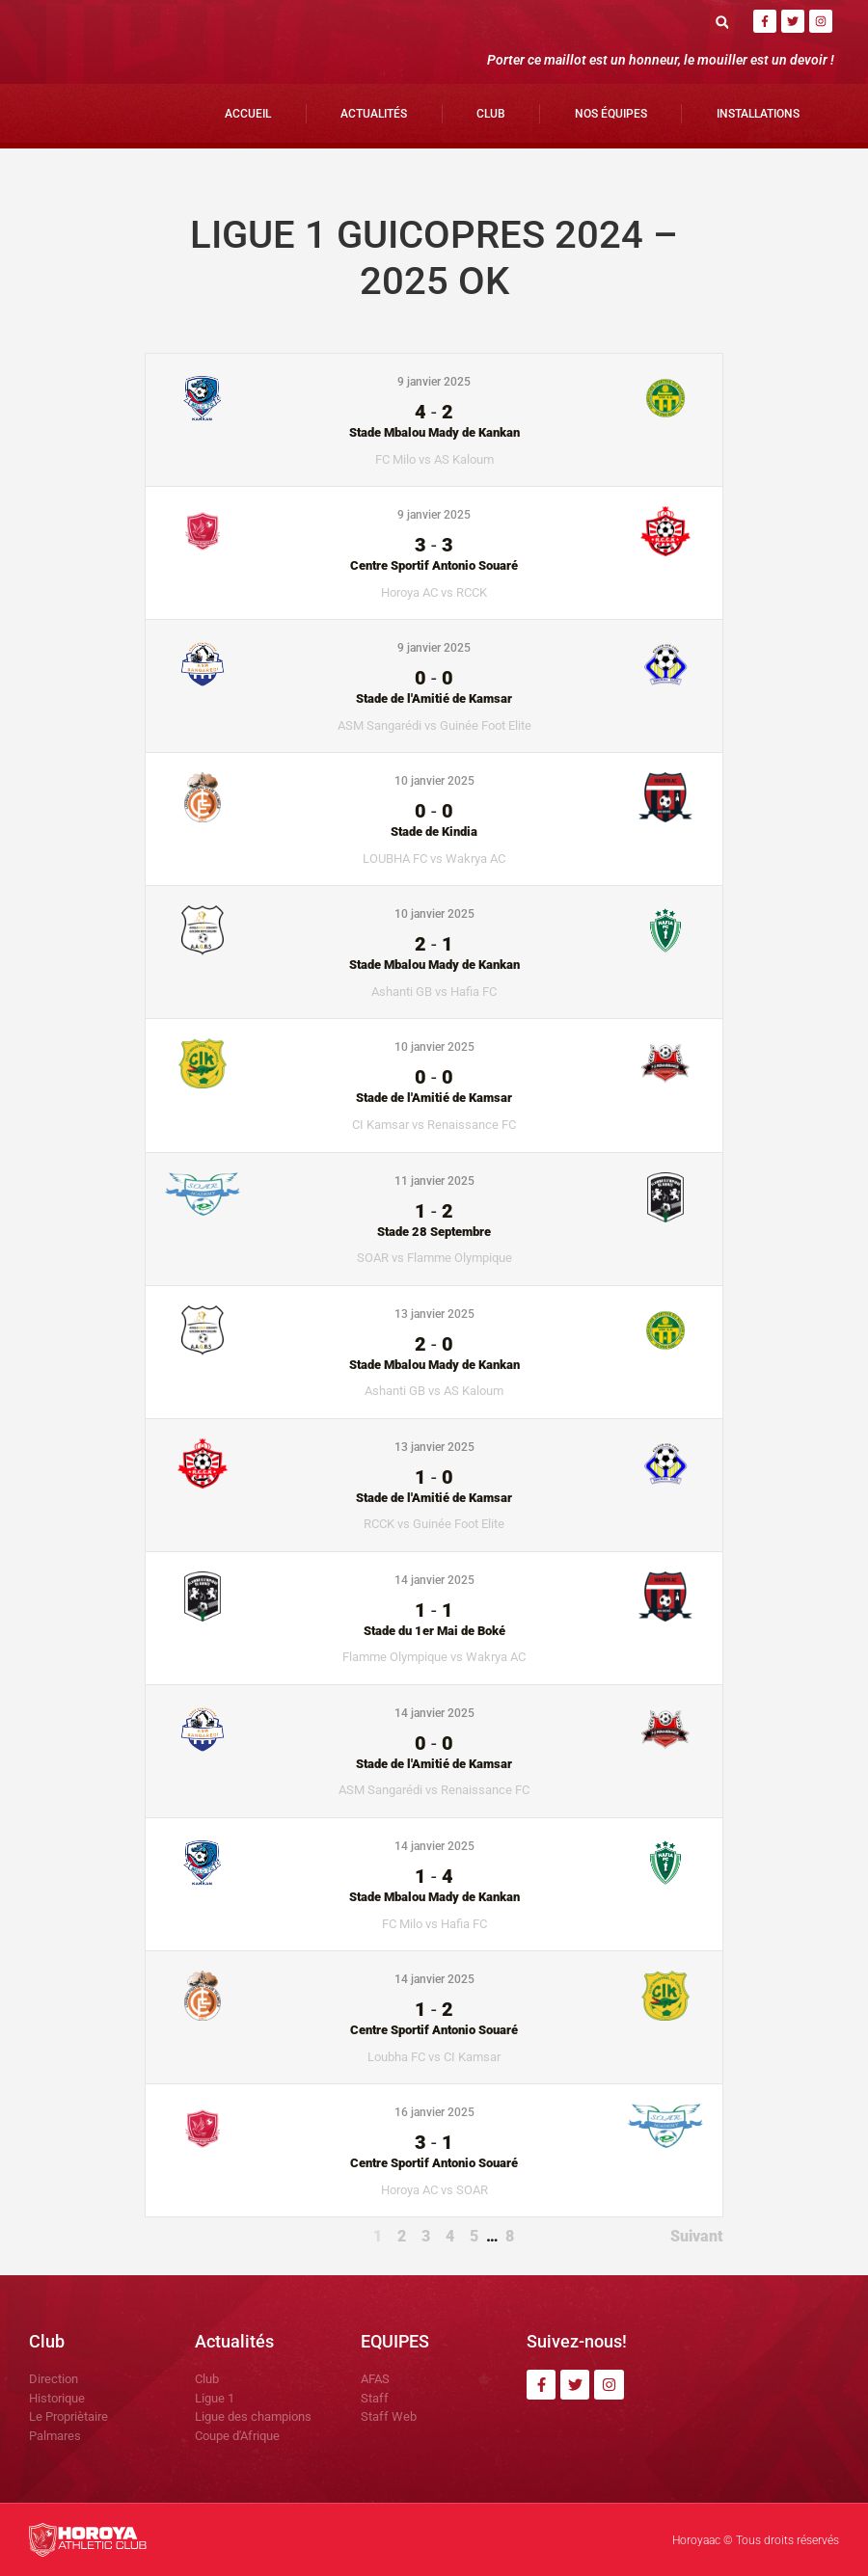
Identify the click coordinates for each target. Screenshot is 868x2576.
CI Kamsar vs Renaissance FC (434, 1124)
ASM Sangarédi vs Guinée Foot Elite (434, 725)
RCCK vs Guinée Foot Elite (434, 1523)
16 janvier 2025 (434, 2112)
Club (490, 114)
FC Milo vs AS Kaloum (434, 459)
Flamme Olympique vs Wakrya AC (434, 1657)
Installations (758, 114)
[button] (722, 22)
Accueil (248, 114)
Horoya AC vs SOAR (434, 2190)
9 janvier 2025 (434, 382)
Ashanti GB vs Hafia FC (434, 991)
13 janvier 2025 (434, 1314)
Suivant (696, 2236)
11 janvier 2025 (434, 1181)
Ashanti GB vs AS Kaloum (434, 1390)
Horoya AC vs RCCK (434, 592)
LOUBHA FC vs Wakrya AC (434, 858)
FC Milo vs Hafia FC (434, 1924)
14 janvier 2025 (434, 1580)
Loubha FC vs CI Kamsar (434, 2057)
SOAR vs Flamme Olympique (434, 1257)
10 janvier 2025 (434, 781)
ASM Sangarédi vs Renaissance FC (434, 1790)
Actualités (373, 114)
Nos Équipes (611, 114)
